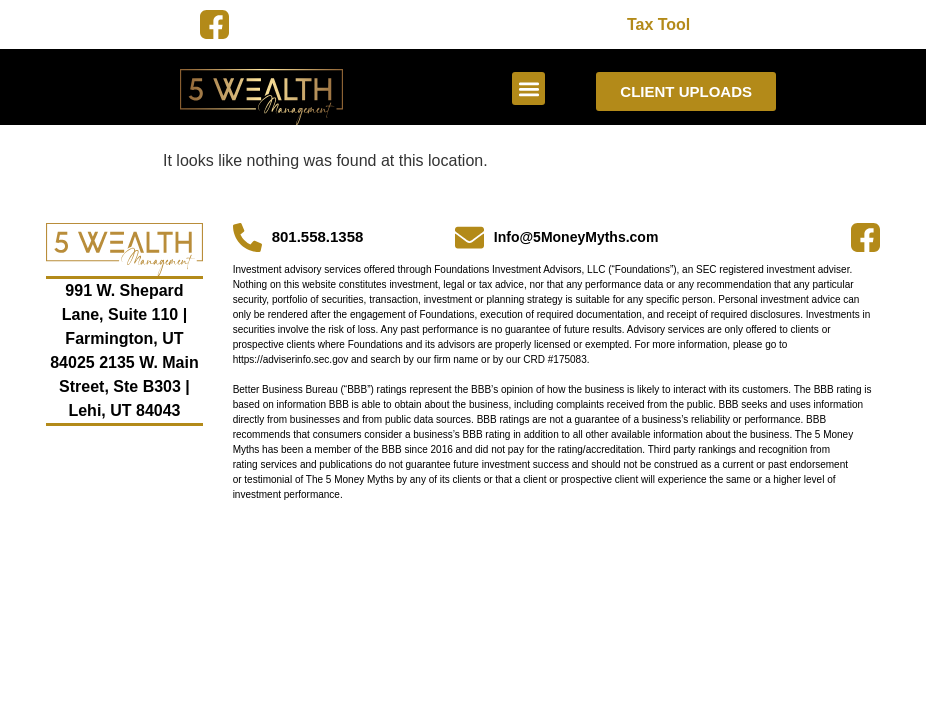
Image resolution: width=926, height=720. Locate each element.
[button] (528, 88)
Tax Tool (658, 24)
